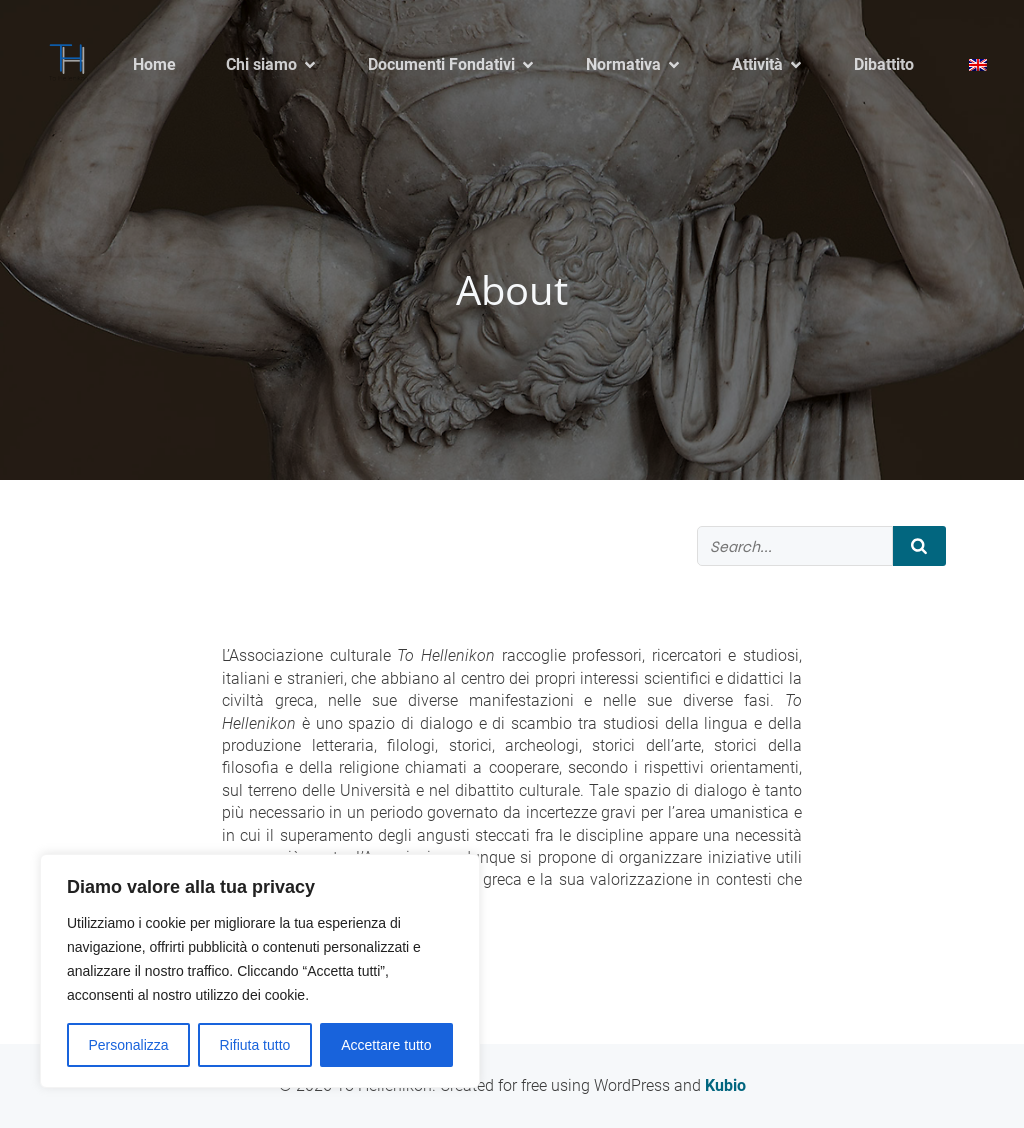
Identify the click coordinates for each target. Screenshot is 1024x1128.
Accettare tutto (386, 1045)
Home (154, 64)
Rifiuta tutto (255, 1045)
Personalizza (128, 1045)
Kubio (725, 1085)
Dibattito (884, 64)
